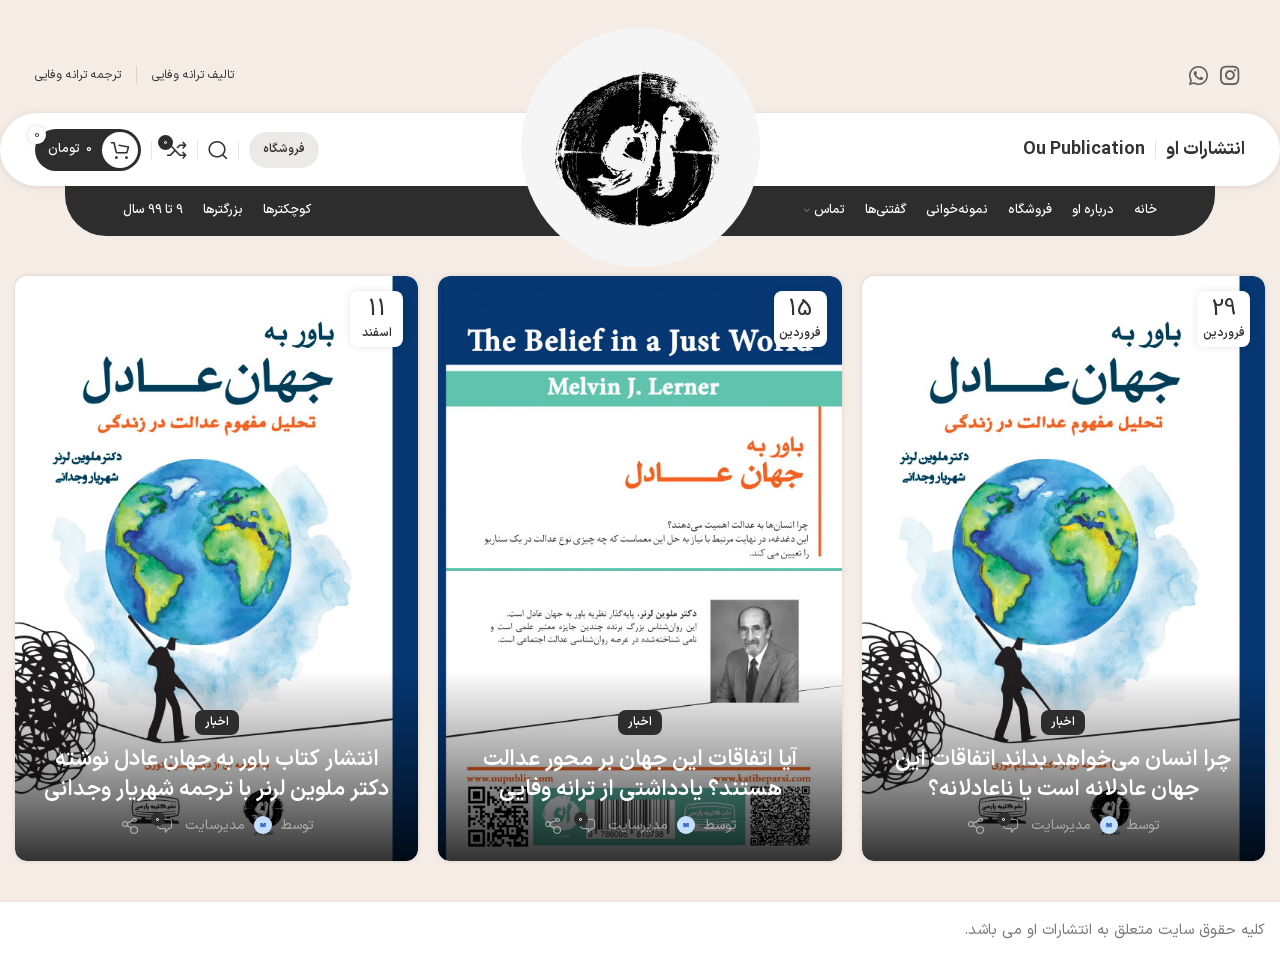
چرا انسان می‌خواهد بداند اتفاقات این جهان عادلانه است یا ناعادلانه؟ (1063, 775)
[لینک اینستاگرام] (1229, 75)
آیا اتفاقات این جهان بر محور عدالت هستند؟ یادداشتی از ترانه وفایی (640, 775)
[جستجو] (218, 150)
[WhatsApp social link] (1198, 75)
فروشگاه (284, 149)
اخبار (1063, 722)
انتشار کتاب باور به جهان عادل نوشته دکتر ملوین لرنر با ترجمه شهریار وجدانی (216, 775)
